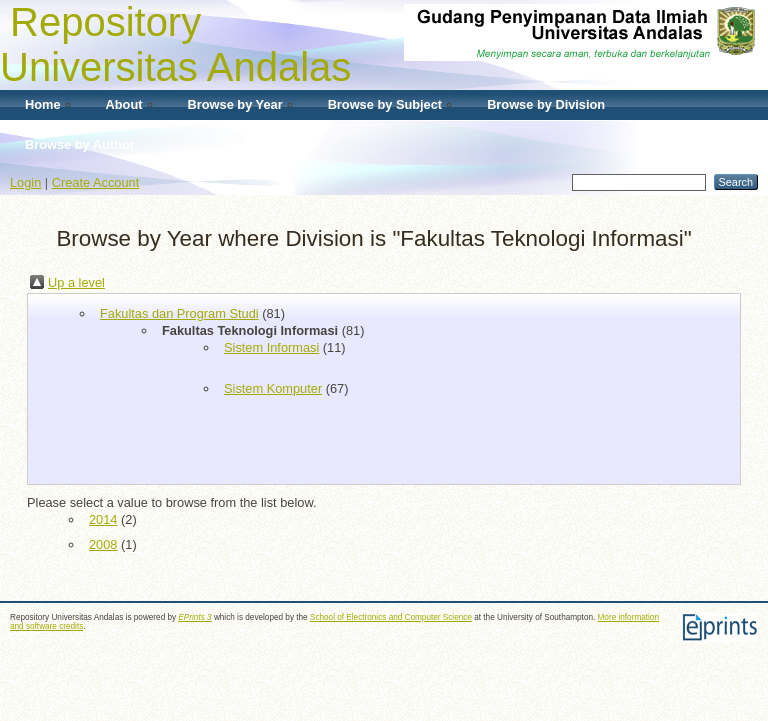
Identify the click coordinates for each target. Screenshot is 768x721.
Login (25, 182)
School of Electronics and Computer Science (391, 617)
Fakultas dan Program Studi (179, 313)
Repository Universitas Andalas (175, 44)
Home (43, 104)
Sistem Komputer (273, 388)
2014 (103, 519)
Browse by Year (235, 104)
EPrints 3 (194, 617)
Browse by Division (546, 104)
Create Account (96, 182)
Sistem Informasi (271, 347)
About (124, 104)
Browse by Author (80, 144)
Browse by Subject (385, 104)
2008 (103, 544)
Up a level (76, 282)
